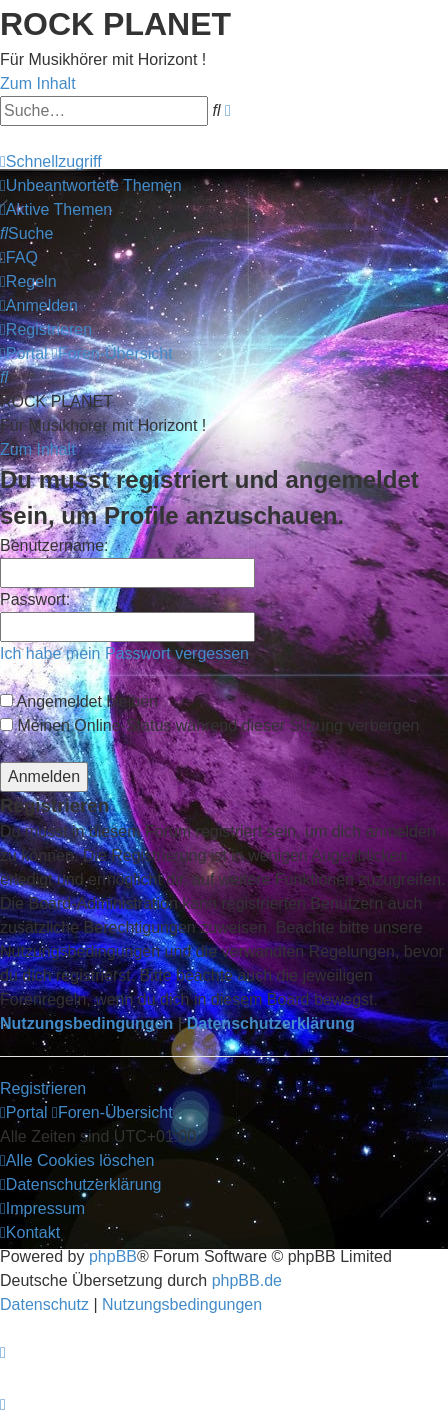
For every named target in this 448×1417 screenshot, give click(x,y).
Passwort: (35, 599)
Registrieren (43, 1088)
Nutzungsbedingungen (86, 1023)
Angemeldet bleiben (79, 701)
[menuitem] (91, 185)
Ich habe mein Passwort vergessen (124, 653)
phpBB (113, 1256)
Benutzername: (54, 545)
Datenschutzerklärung (271, 1023)
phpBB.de (247, 1280)
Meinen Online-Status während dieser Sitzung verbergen (209, 725)
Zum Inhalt (38, 83)
